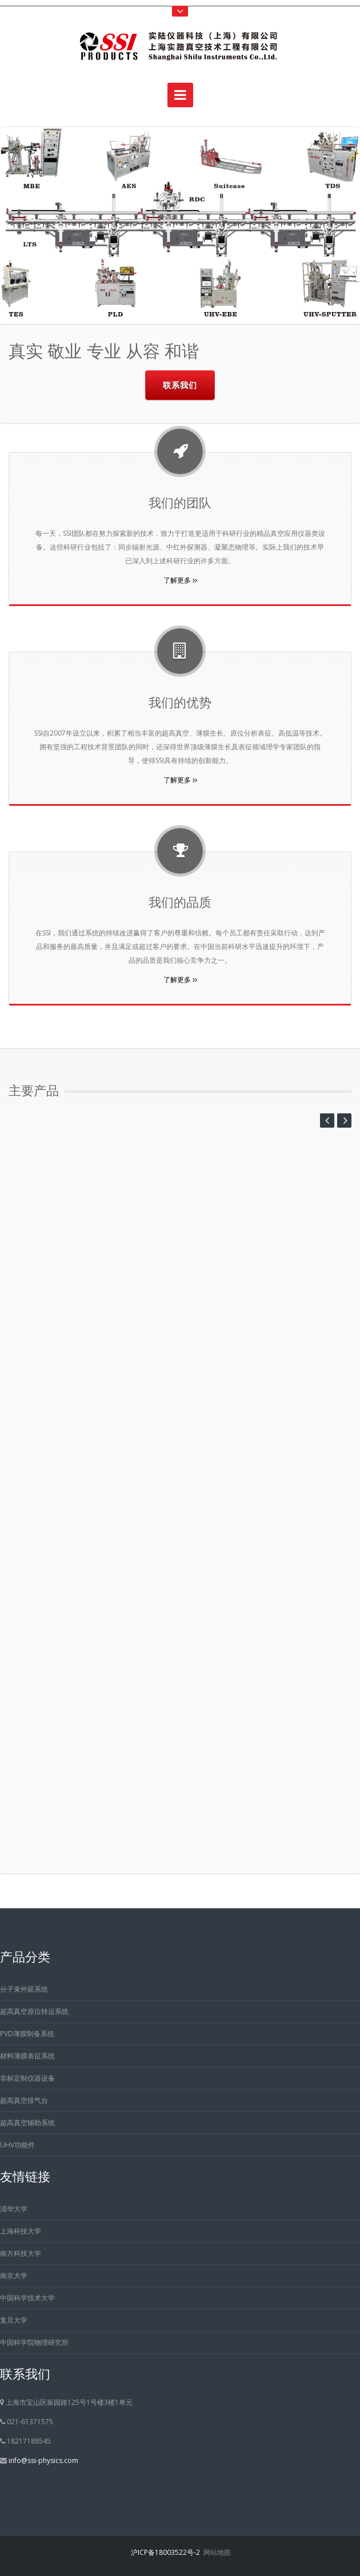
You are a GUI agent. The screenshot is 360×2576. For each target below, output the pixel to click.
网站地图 (217, 2552)
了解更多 (180, 580)
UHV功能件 (17, 2145)
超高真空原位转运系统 (34, 2011)
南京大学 (13, 2275)
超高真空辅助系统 (27, 2122)
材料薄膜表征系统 (27, 2056)
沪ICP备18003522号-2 (165, 2552)
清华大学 (13, 2209)
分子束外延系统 (24, 1989)
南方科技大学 (20, 2253)
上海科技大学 (20, 2231)
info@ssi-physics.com (43, 2460)
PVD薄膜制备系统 (27, 2033)
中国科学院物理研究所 (34, 2342)
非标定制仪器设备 (27, 2078)
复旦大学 (13, 2320)
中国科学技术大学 (27, 2298)
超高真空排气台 (24, 2100)
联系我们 (180, 384)
